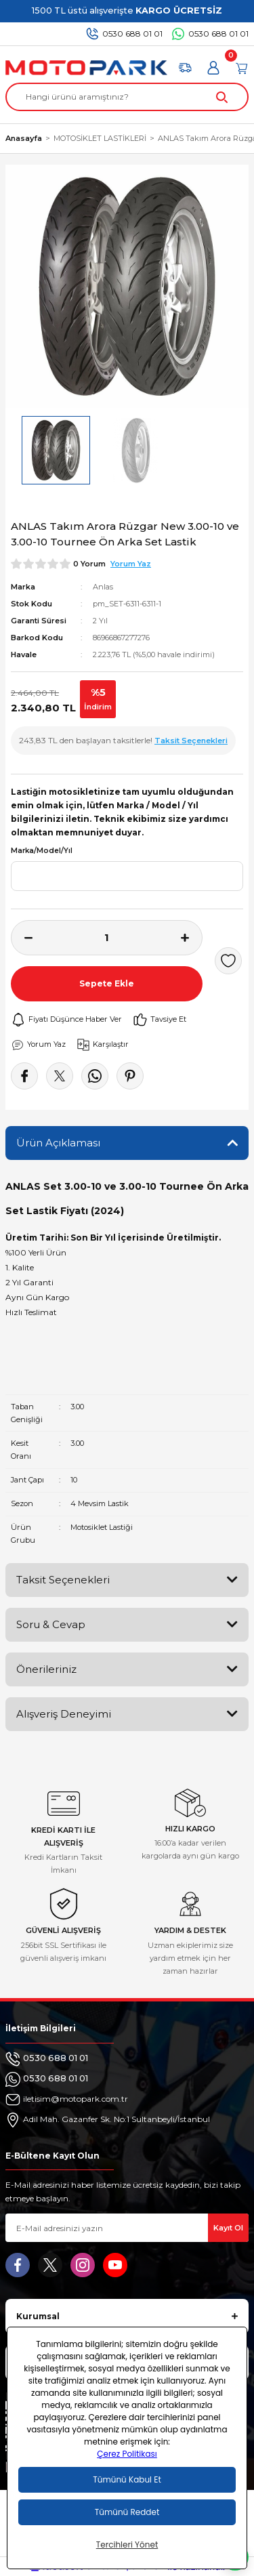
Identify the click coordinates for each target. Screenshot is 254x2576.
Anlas (103, 586)
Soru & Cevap (50, 1624)
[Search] (127, 97)
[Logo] (86, 68)
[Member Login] (213, 68)
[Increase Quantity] (192, 937)
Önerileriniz (46, 1669)
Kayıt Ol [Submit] (228, 2227)
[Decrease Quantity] (22, 937)
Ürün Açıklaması (58, 1142)
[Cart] (242, 68)
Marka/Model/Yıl (41, 850)
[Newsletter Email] (127, 2228)
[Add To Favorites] (228, 960)
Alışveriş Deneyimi (63, 1713)
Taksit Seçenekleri (63, 1579)
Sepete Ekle (106, 983)
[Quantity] (107, 937)
